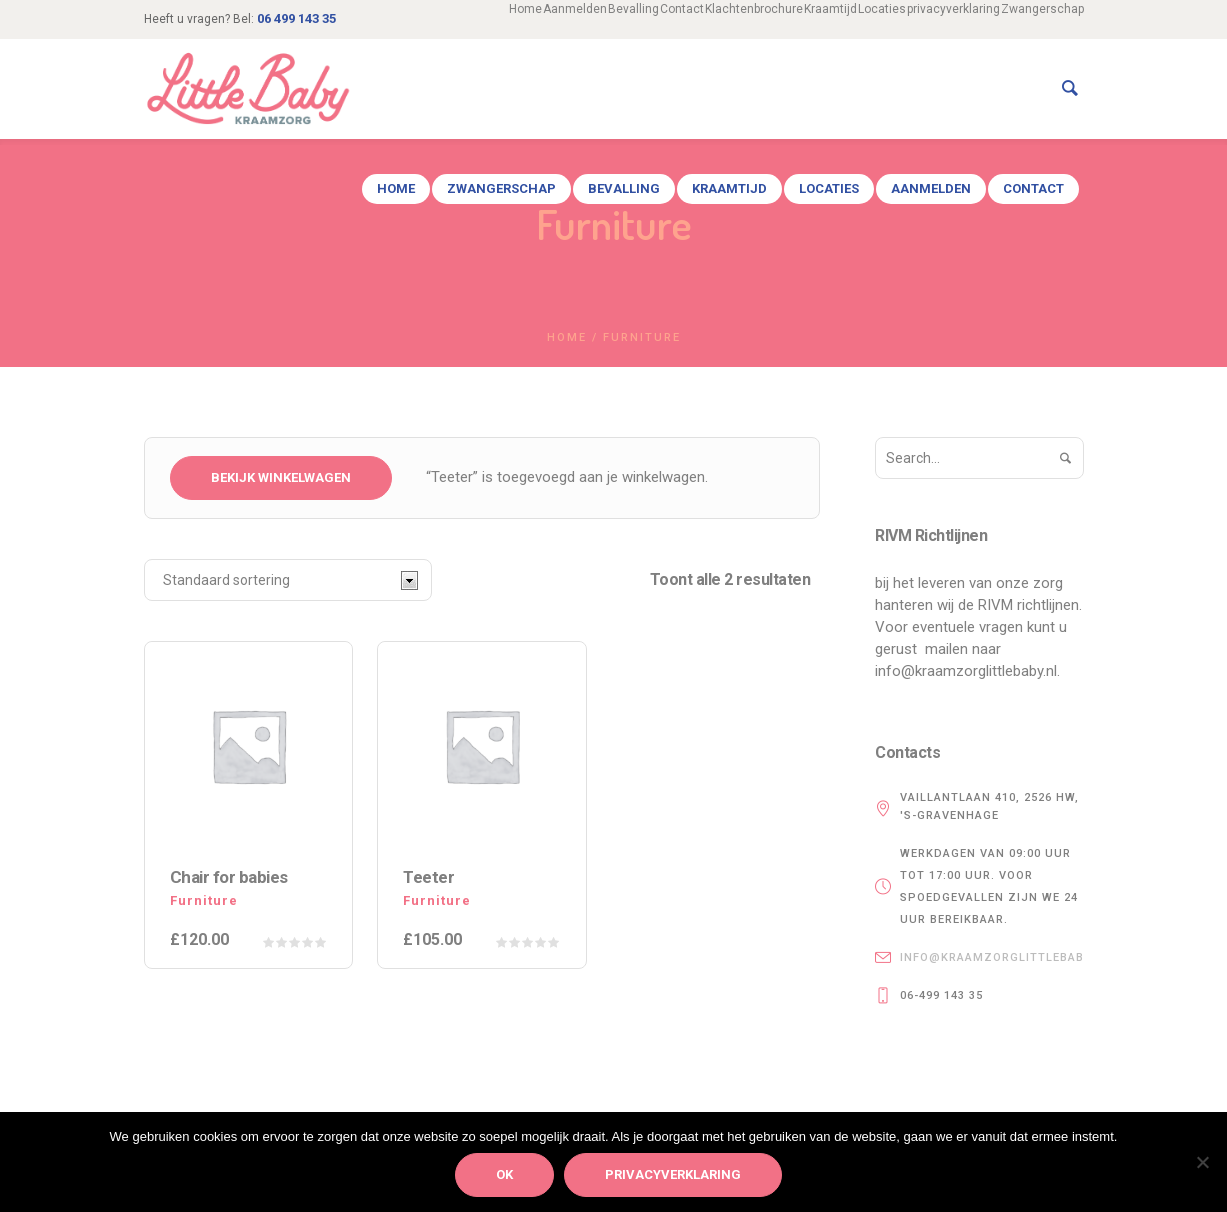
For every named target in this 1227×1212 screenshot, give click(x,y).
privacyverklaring (673, 1174)
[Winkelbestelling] (288, 580)
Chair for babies (229, 877)
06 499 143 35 (296, 18)
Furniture (204, 900)
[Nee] (1202, 1162)
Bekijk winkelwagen (281, 477)
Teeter (428, 877)
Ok (504, 1174)
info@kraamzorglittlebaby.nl (1005, 957)
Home (567, 337)
